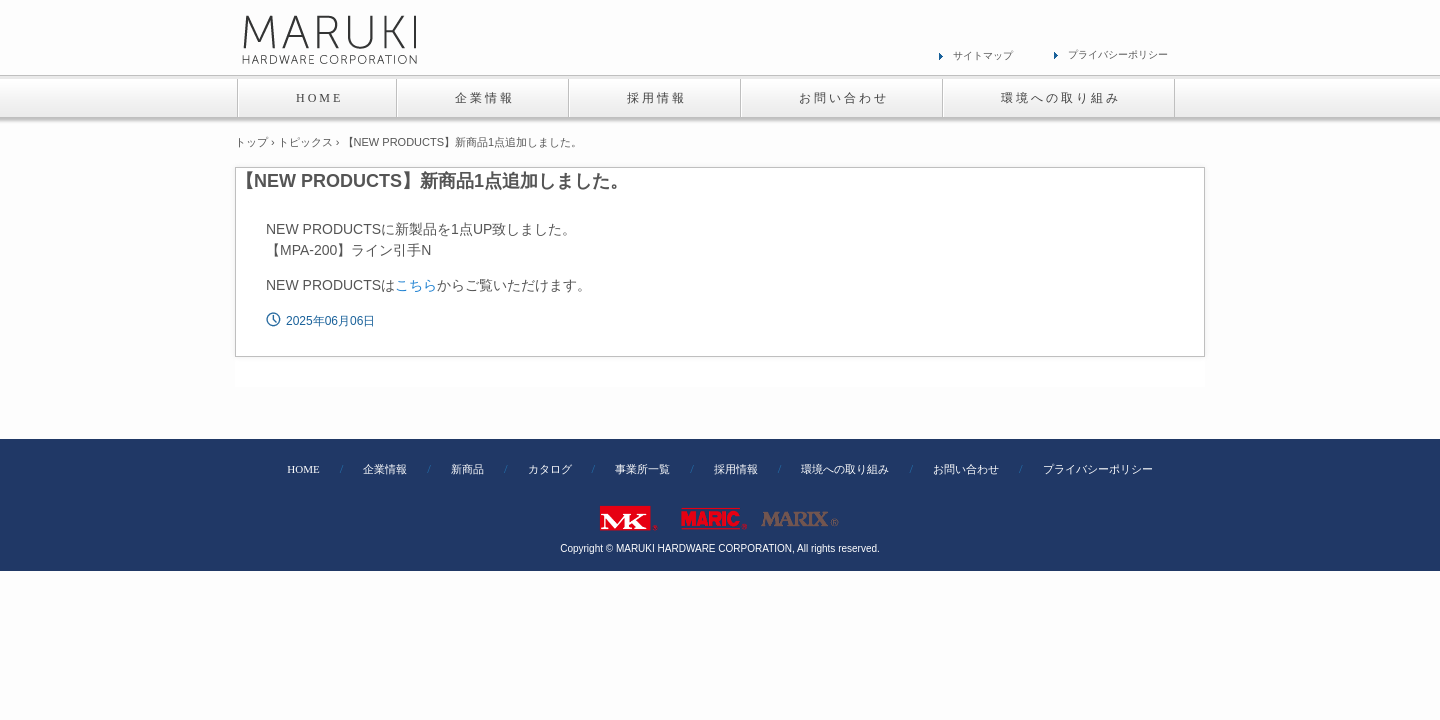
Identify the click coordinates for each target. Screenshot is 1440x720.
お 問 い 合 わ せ (842, 98)
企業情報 (385, 469)
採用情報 (736, 469)
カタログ (550, 469)
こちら (416, 285)
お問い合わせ (966, 469)
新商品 (467, 469)
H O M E (318, 98)
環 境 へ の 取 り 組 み (1059, 98)
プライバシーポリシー (1118, 54)
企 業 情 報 (483, 98)
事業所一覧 (642, 469)
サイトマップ (983, 55)
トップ (251, 142)
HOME (303, 469)
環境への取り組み (845, 469)
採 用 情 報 (655, 98)
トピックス (305, 142)
